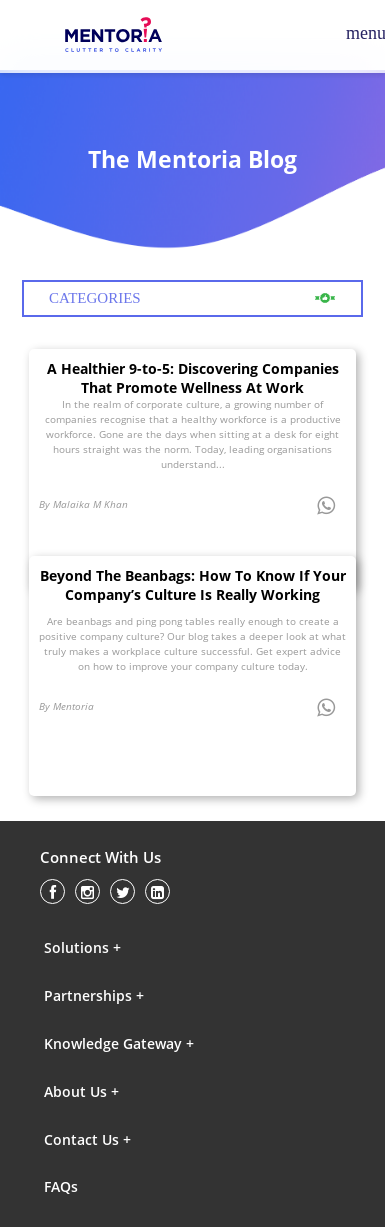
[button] (131, 948)
